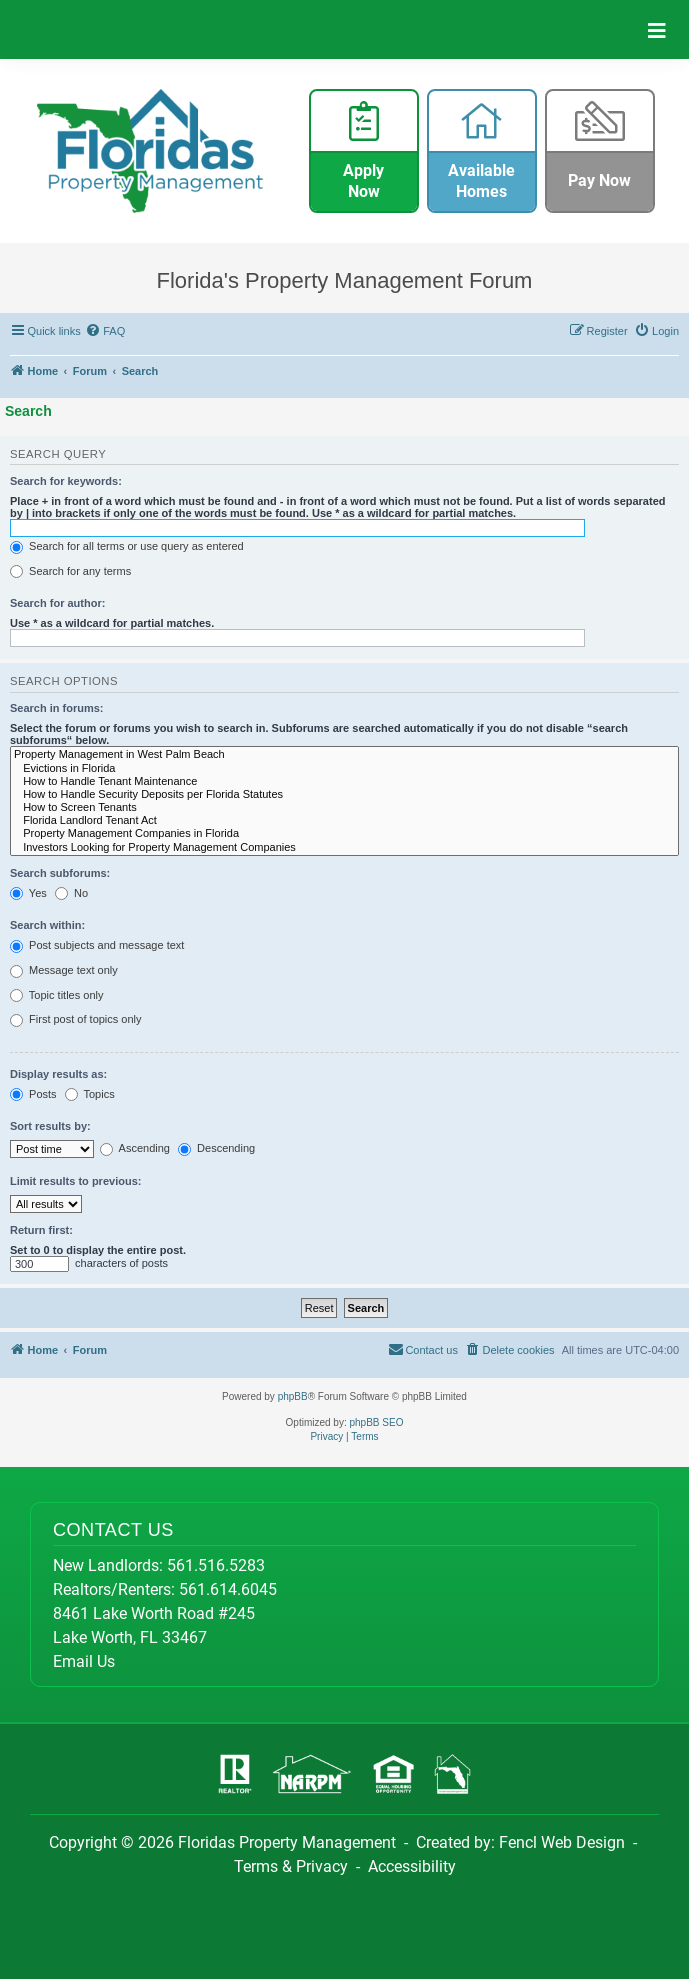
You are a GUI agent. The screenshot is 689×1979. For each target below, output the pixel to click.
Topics (90, 1095)
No (71, 894)
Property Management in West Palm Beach (344, 754)
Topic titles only (56, 996)
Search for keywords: (66, 481)
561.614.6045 (228, 1589)
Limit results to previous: (75, 1181)
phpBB (293, 1396)
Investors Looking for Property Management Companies (344, 847)
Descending (216, 1149)
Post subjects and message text (97, 946)
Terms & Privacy (291, 1866)
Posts (33, 1095)
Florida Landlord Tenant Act (344, 820)
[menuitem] (106, 331)
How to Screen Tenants (344, 807)
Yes (28, 894)
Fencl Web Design (562, 1842)
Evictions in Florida (344, 768)
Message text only (64, 971)
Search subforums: (60, 873)
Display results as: (58, 1074)
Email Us (84, 1661)
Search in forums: (57, 708)
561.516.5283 (216, 1565)
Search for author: (57, 603)
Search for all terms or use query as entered (127, 547)
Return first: (41, 1230)
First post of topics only (76, 1020)
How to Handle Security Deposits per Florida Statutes (344, 794)
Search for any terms (70, 572)
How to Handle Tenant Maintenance (344, 781)
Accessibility (412, 1866)
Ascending (135, 1149)
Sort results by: (50, 1126)
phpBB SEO (377, 1422)
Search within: (47, 925)
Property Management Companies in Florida (344, 833)
